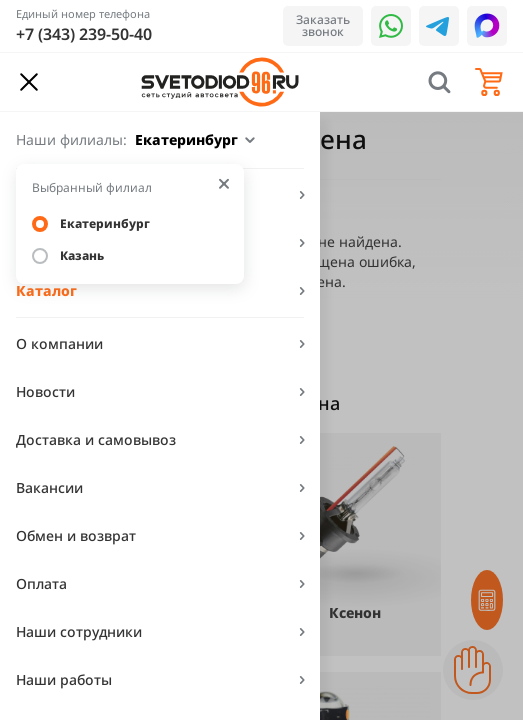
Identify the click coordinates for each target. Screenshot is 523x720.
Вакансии (49, 487)
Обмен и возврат (76, 535)
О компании (59, 343)
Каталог (46, 290)
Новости (45, 391)
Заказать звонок (323, 25)
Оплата (41, 583)
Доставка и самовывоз (96, 439)
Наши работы (64, 679)
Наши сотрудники (79, 631)
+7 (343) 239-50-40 (84, 34)
